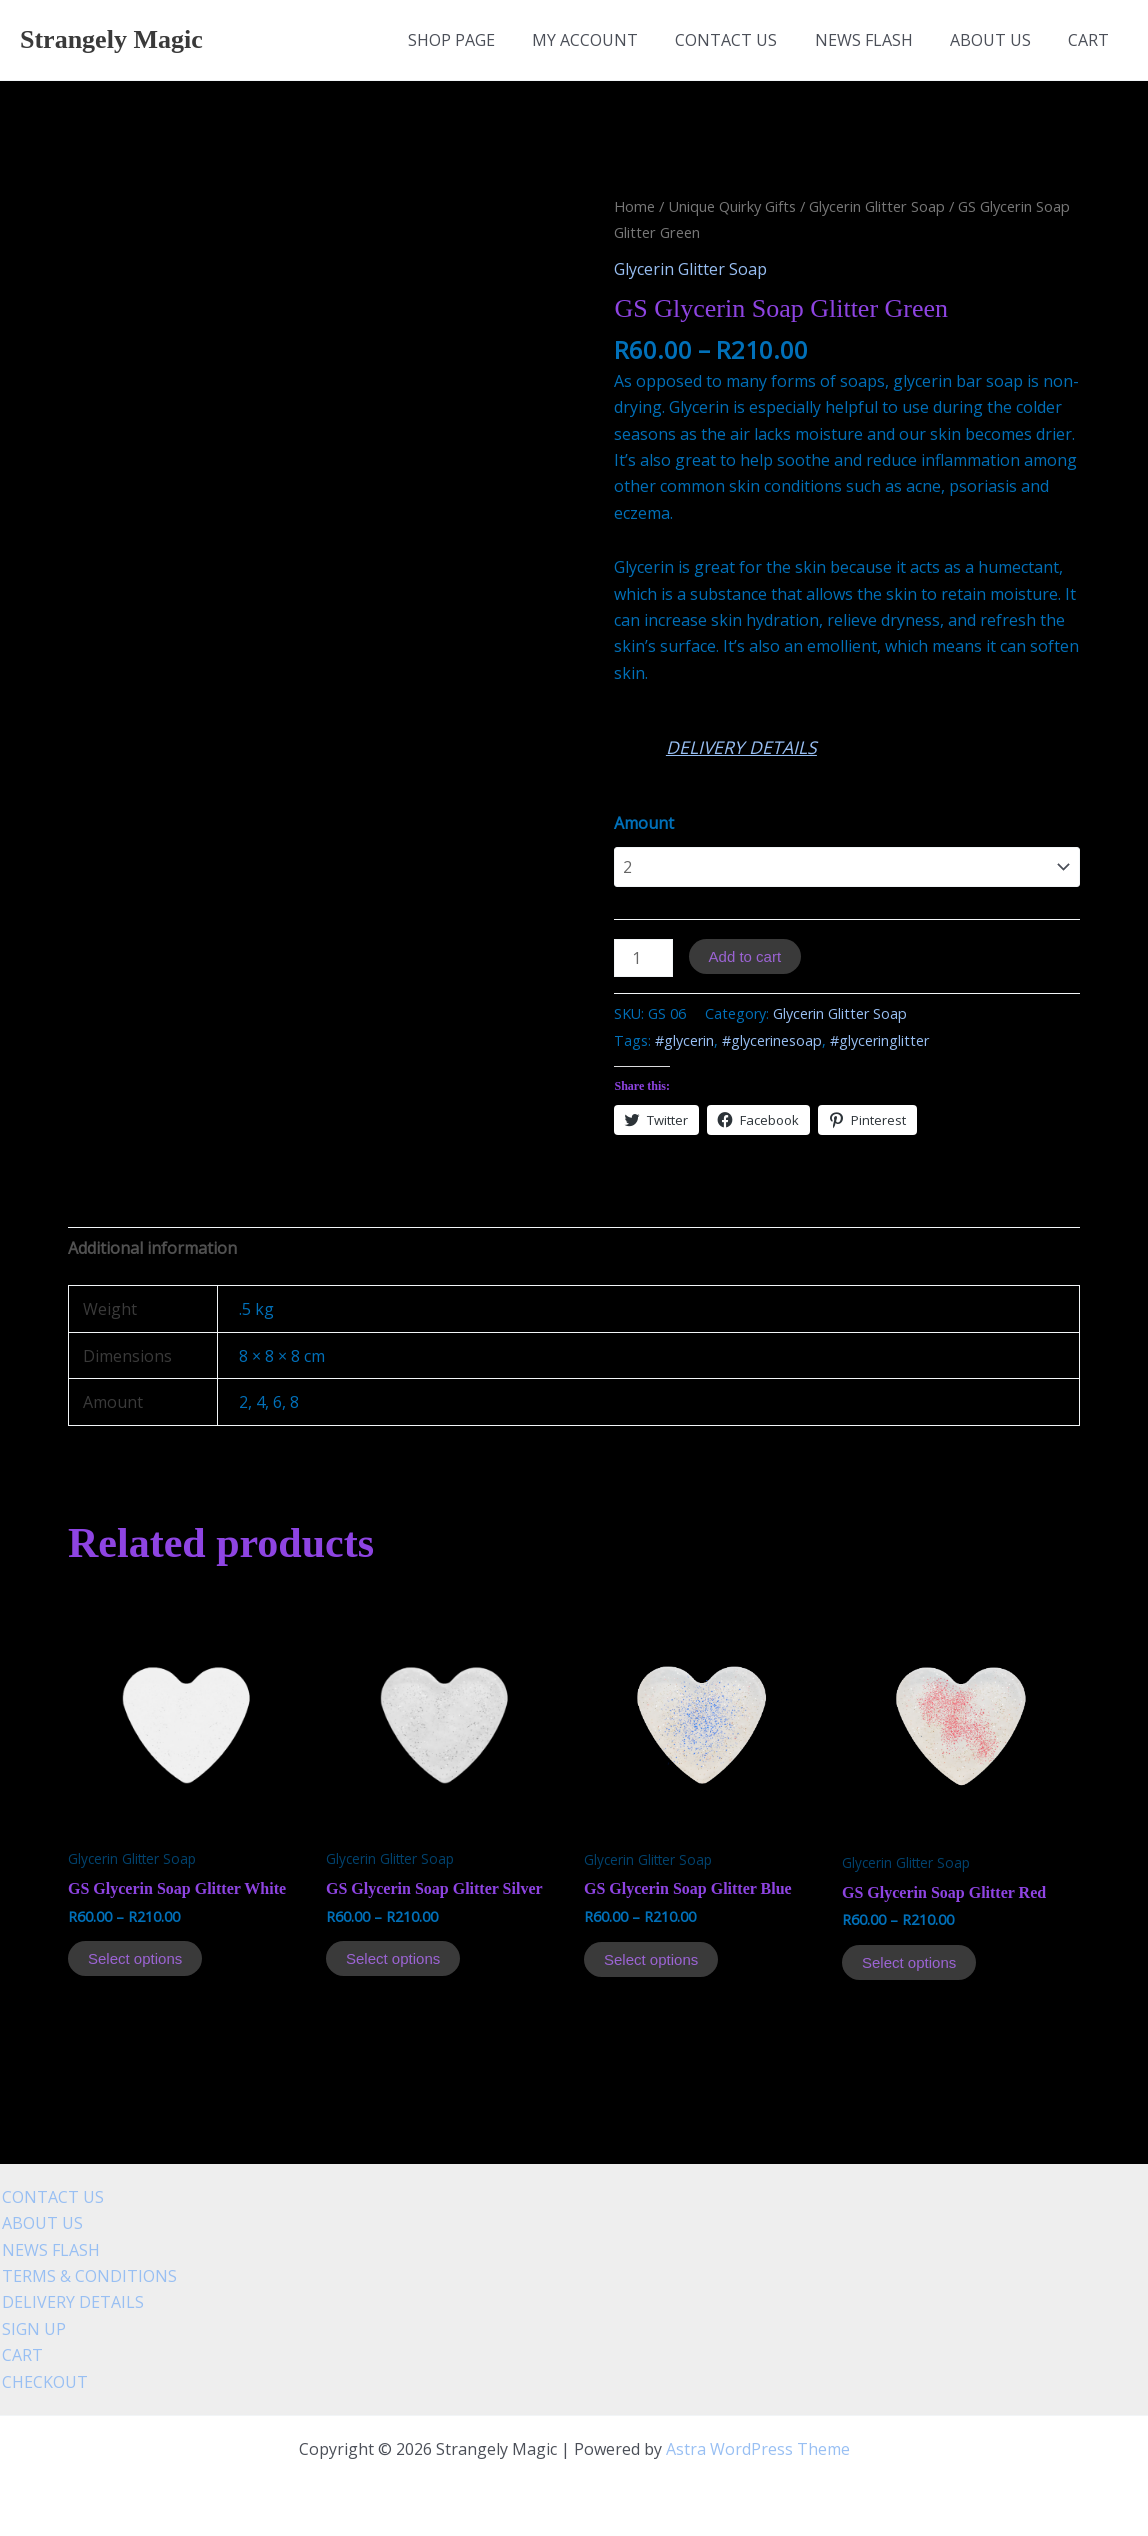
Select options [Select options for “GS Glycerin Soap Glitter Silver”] (393, 1958)
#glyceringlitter (879, 1040)
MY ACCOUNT (609, 40)
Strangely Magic (111, 39)
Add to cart (745, 956)
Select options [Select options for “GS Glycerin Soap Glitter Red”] (909, 1962)
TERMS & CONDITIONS (87, 2276)
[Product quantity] (643, 958)
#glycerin (684, 1040)
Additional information (152, 1248)
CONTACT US (745, 40)
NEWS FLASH (877, 40)
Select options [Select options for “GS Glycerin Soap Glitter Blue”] (651, 1959)
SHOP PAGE (480, 40)
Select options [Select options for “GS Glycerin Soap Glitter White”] (135, 1958)
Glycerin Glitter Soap (877, 206)
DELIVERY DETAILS (741, 747)
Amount (644, 823)
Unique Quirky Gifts (732, 206)
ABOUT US (998, 40)
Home (634, 206)
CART (1091, 40)
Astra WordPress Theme (758, 2449)
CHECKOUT (43, 2382)
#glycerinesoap (772, 1040)
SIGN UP (32, 2329)
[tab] (152, 1248)
